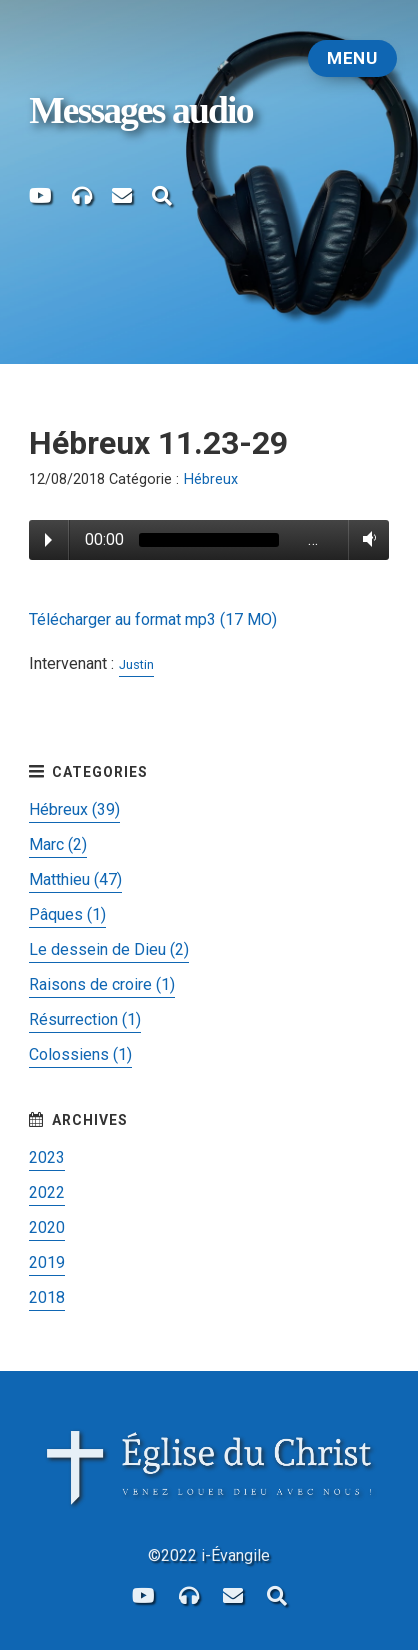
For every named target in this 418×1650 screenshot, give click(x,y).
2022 (47, 1192)
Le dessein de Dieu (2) (109, 949)
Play (48, 540)
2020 (47, 1227)
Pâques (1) (67, 914)
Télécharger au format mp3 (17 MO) (153, 619)
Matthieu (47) (75, 879)
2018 (47, 1297)
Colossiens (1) (80, 1054)
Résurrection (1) (85, 1019)
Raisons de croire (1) (102, 984)
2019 (47, 1262)
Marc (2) (58, 844)
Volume (365, 539)
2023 (47, 1157)
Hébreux (211, 479)
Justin (136, 664)
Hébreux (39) (74, 809)
